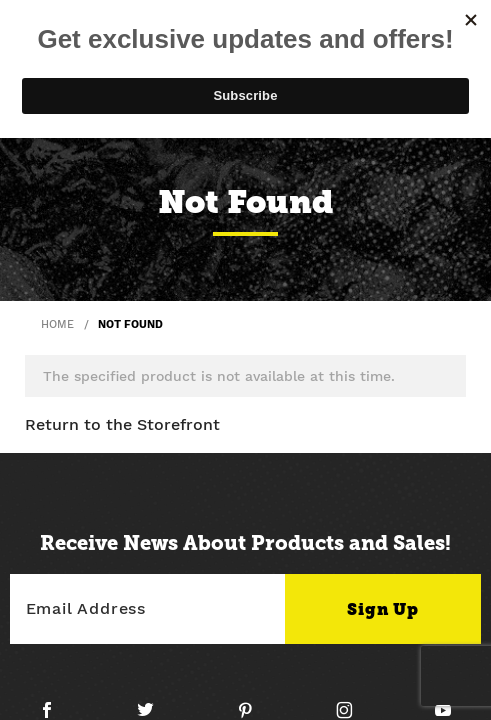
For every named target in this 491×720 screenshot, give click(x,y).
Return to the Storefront (122, 424)
